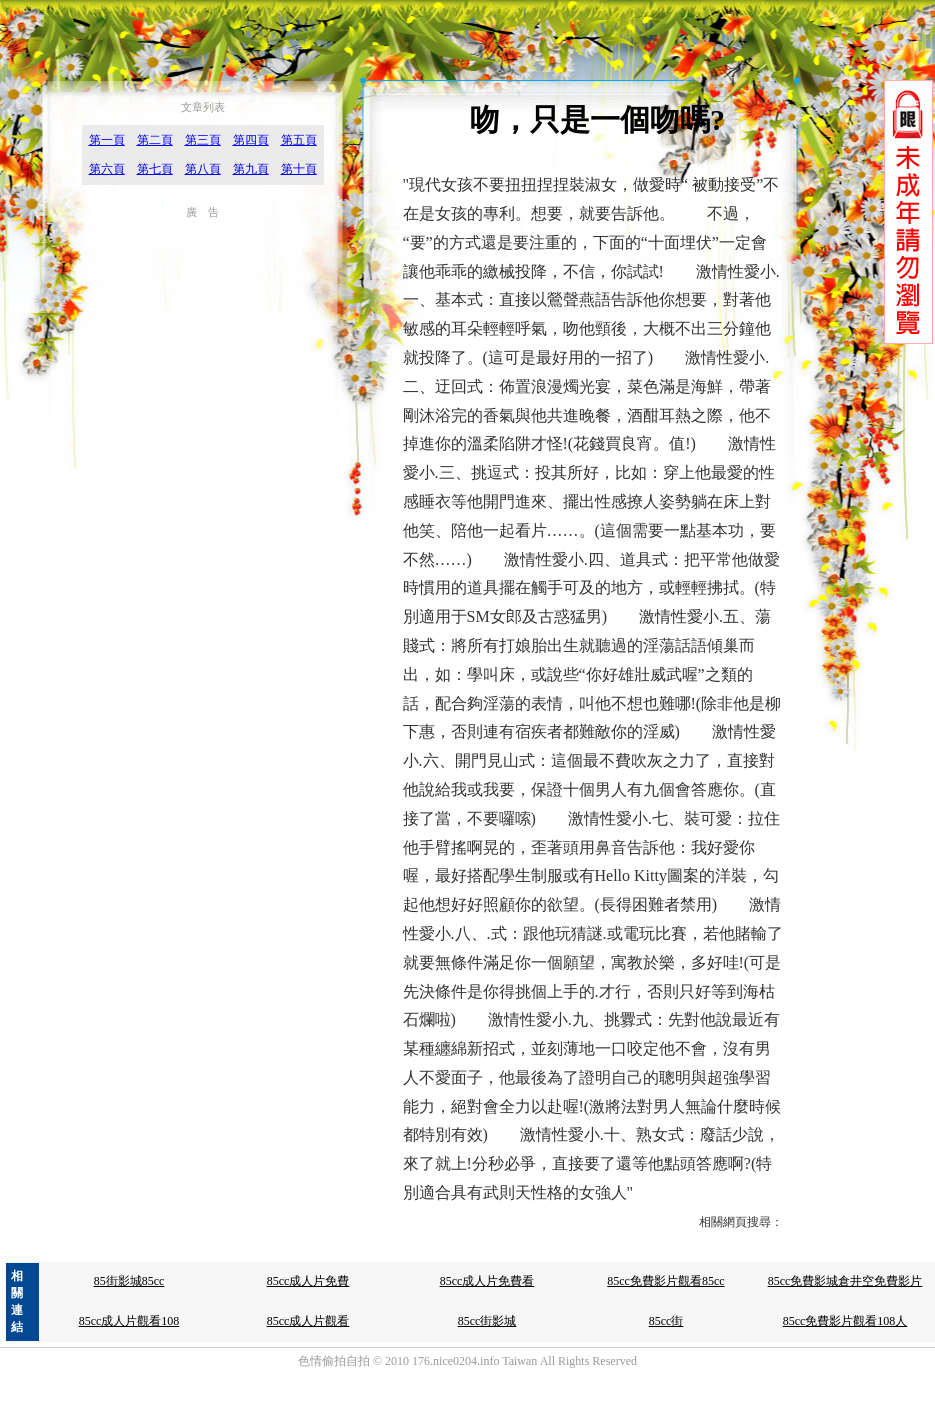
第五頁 (299, 140)
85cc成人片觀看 (308, 1321)
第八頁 (203, 169)
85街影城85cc (129, 1281)
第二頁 (155, 140)
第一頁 (107, 140)
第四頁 (251, 140)
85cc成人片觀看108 (129, 1321)
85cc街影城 (487, 1321)
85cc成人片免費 (308, 1281)
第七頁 (155, 169)
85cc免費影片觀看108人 (845, 1321)
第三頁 (203, 140)
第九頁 (251, 169)
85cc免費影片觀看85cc (665, 1281)
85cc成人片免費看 (487, 1281)
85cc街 (666, 1321)
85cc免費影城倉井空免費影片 (845, 1281)
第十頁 (299, 169)
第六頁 (107, 169)
